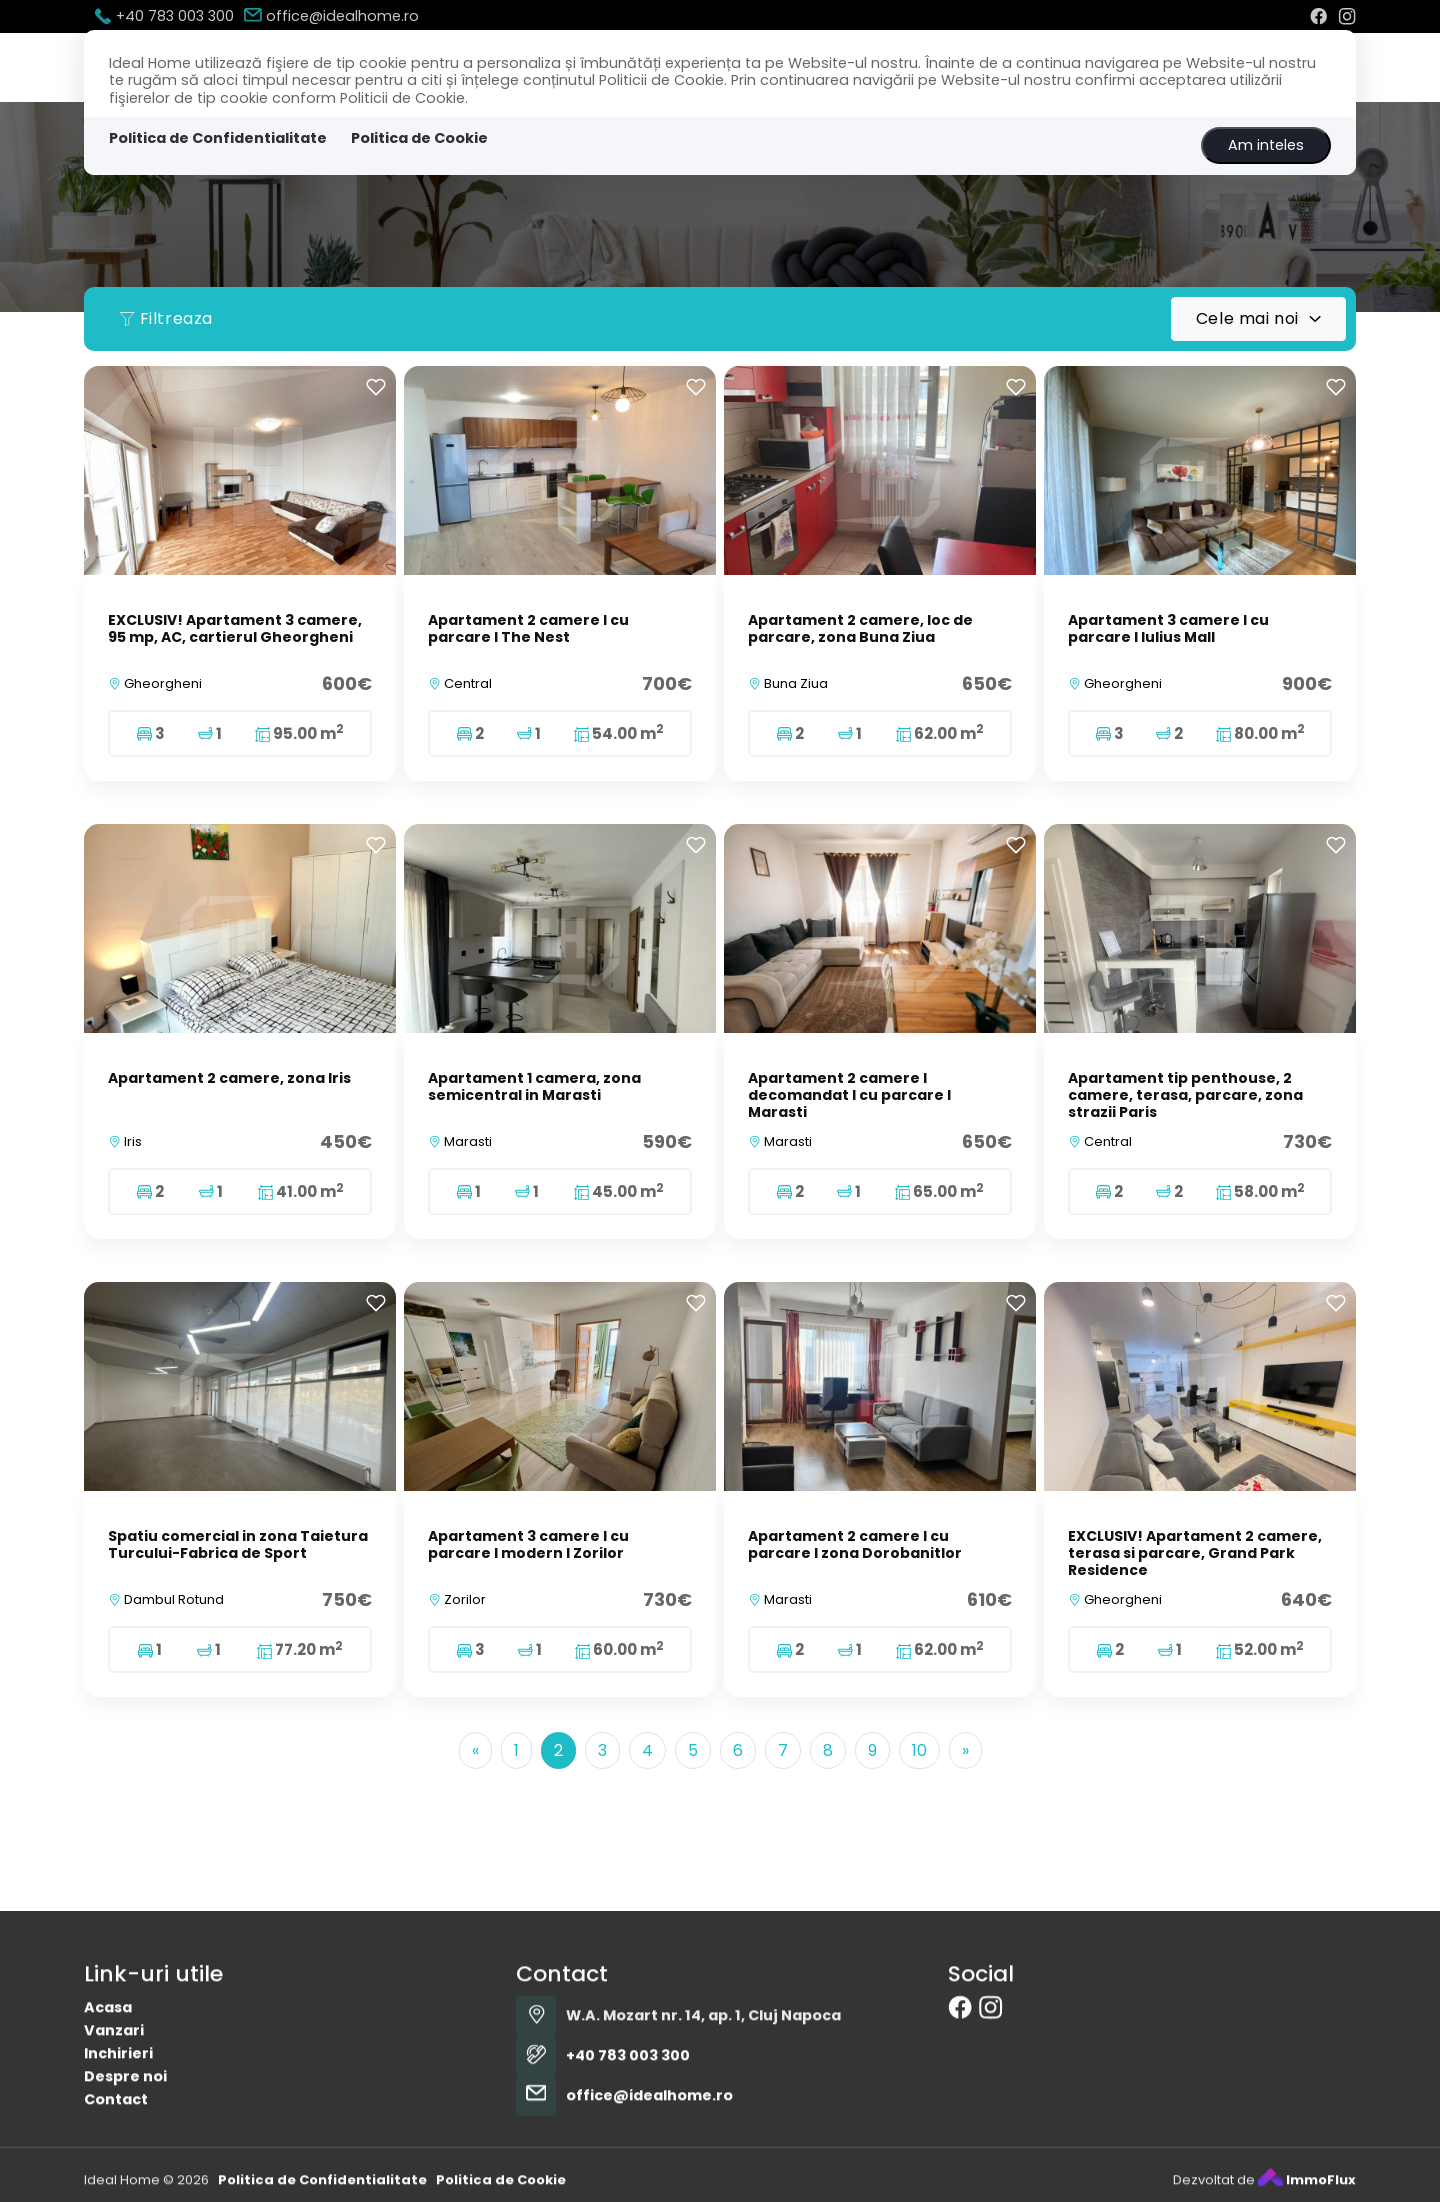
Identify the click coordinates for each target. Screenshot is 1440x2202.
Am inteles (1266, 145)
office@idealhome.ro (331, 16)
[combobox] (1258, 319)
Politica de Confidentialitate (218, 138)
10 (919, 1750)
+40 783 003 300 (164, 16)
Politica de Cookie (419, 138)
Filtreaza (166, 318)
